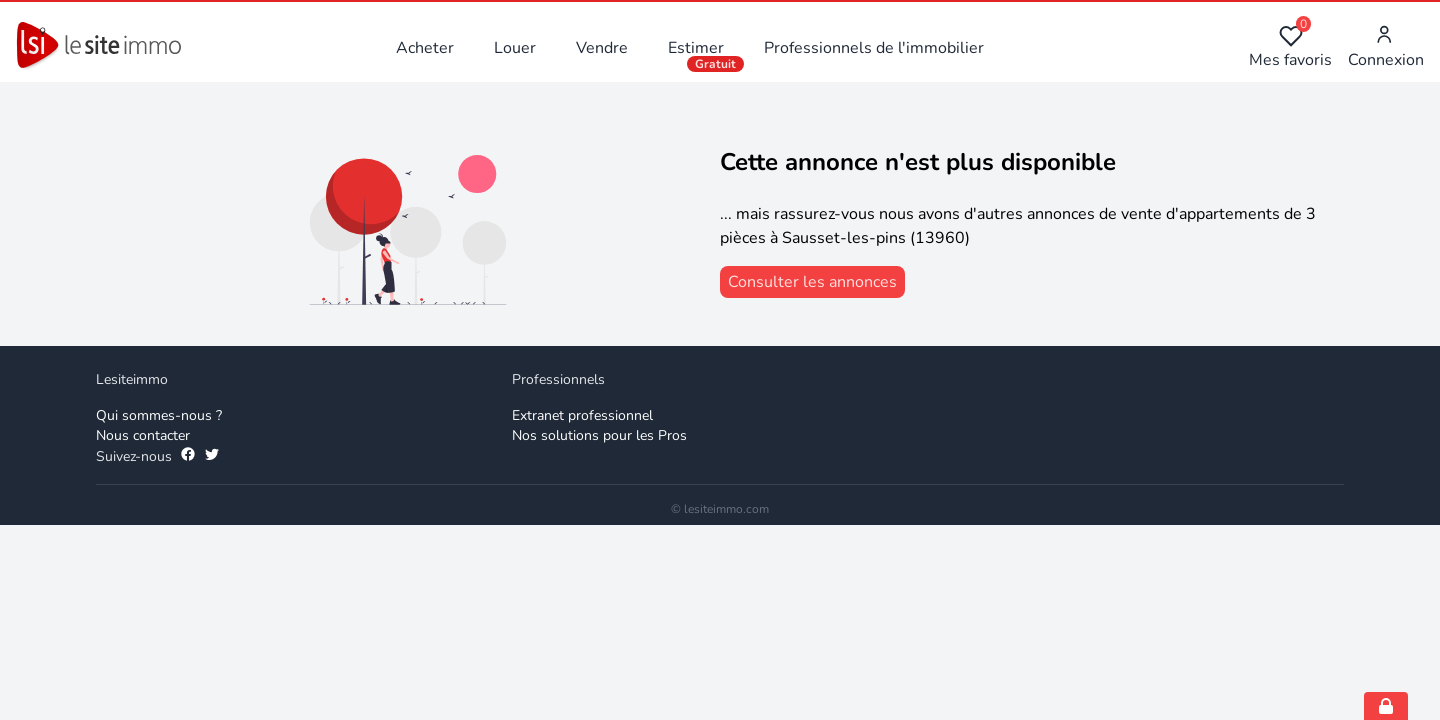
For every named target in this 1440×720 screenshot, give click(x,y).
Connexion (1386, 47)
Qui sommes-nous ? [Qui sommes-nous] (159, 415)
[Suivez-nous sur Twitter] (212, 457)
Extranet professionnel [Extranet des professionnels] (582, 415)
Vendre (602, 48)
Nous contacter (143, 435)
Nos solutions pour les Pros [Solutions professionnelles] (599, 435)
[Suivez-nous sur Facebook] (188, 457)
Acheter (425, 48)
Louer (515, 48)
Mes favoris (1290, 47)
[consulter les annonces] (812, 282)
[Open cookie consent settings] (1386, 706)
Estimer (696, 48)
